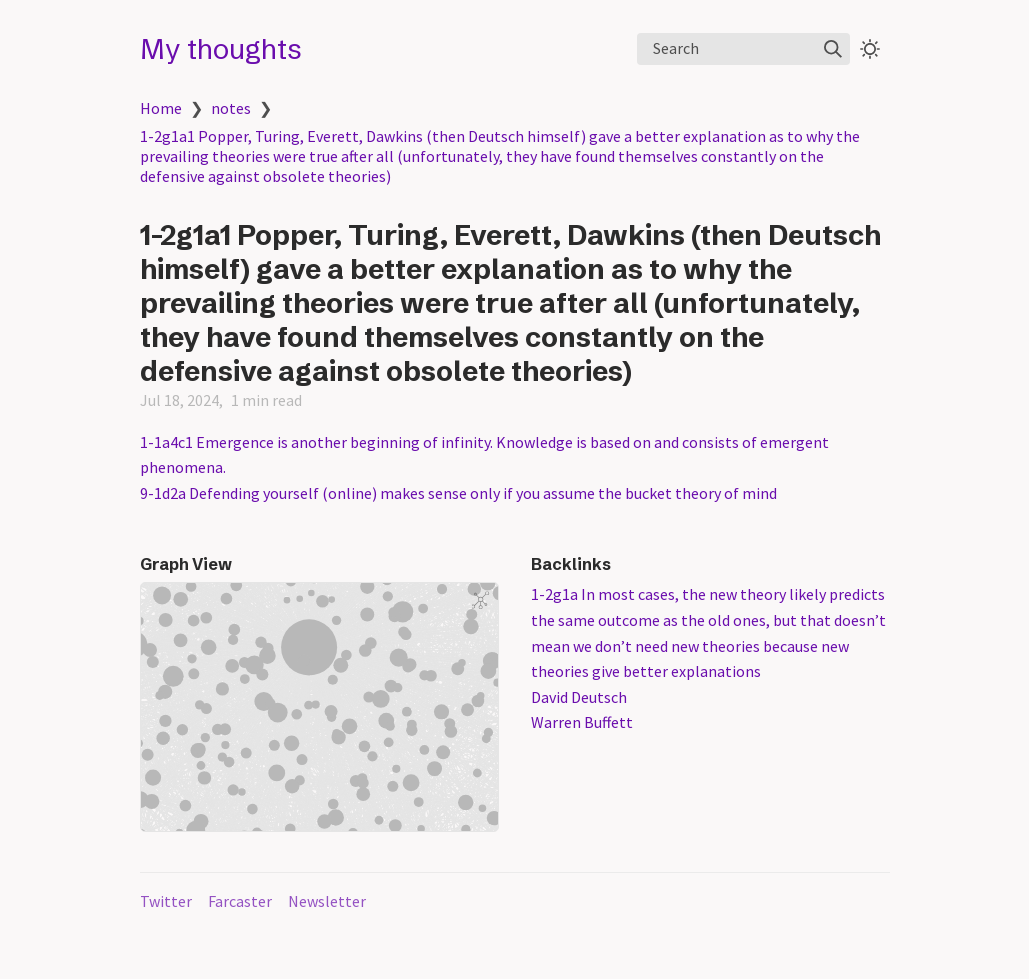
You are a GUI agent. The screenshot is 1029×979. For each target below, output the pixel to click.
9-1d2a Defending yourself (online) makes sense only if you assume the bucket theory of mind (458, 493)
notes (231, 108)
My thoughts (221, 49)
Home (161, 108)
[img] (833, 49)
